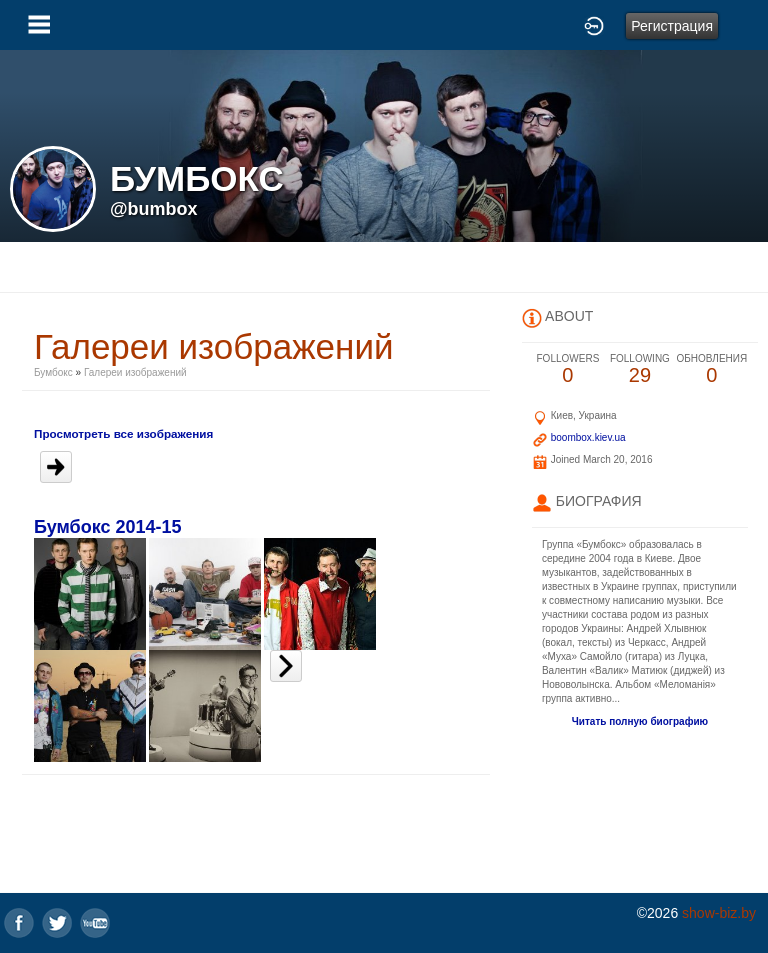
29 (640, 369)
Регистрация (672, 26)
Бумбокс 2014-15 (108, 527)
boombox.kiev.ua (588, 437)
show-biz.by (719, 913)
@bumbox (154, 209)
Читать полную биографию (640, 721)
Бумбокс (53, 372)
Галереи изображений (135, 372)
